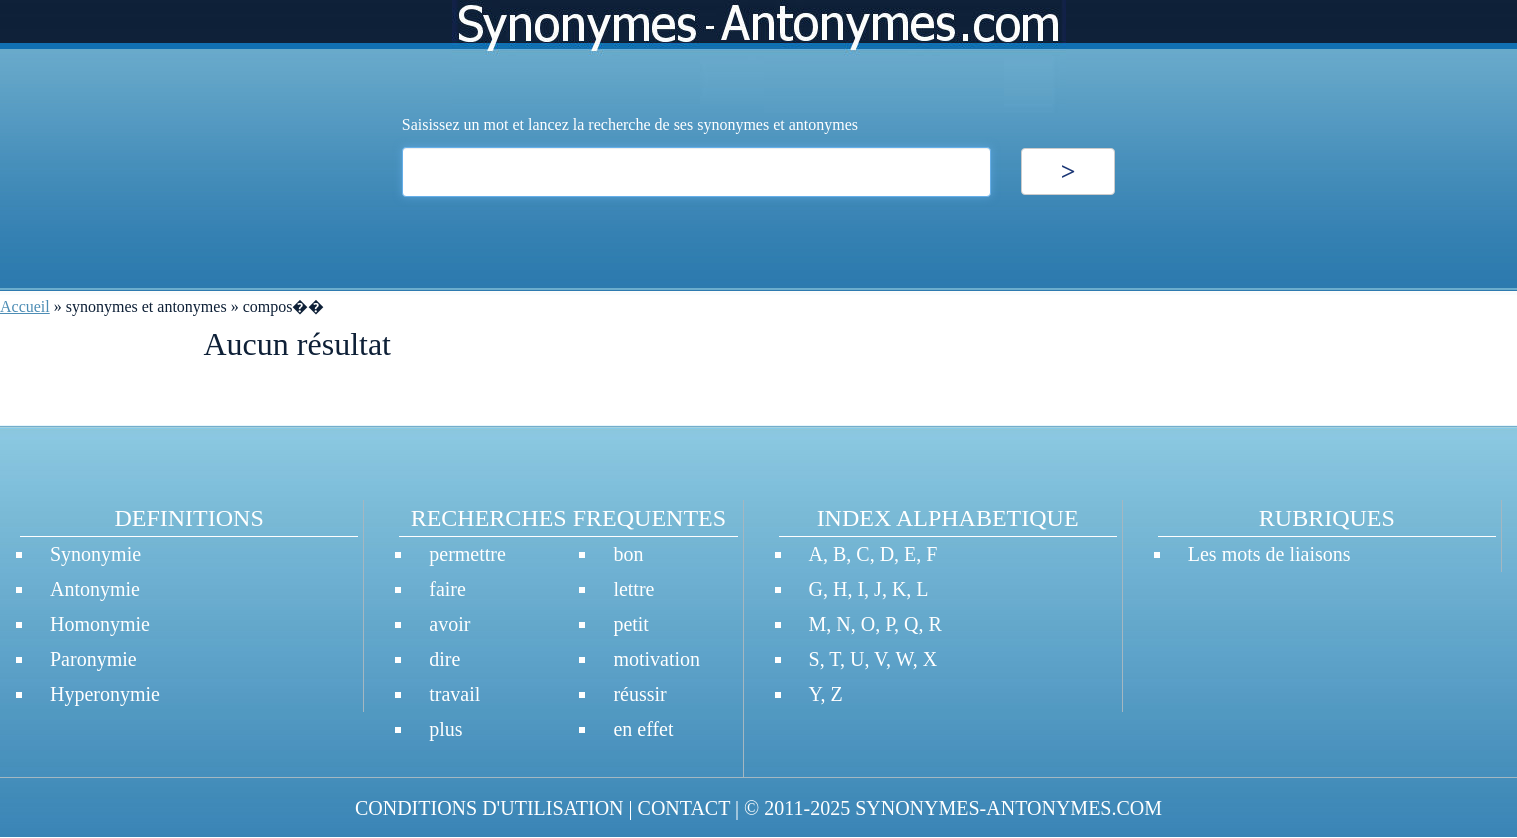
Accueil (25, 306)
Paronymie (93, 659)
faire (447, 589)
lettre (633, 589)
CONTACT (684, 808)
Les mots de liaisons (1269, 554)
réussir (639, 694)
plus (445, 729)
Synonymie (95, 554)
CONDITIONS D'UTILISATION (489, 808)
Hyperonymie (105, 694)
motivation (656, 659)
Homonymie (100, 624)
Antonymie (95, 589)
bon (628, 554)
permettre (467, 554)
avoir (449, 624)
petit (631, 624)
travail (454, 694)
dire (444, 659)
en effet (643, 729)
